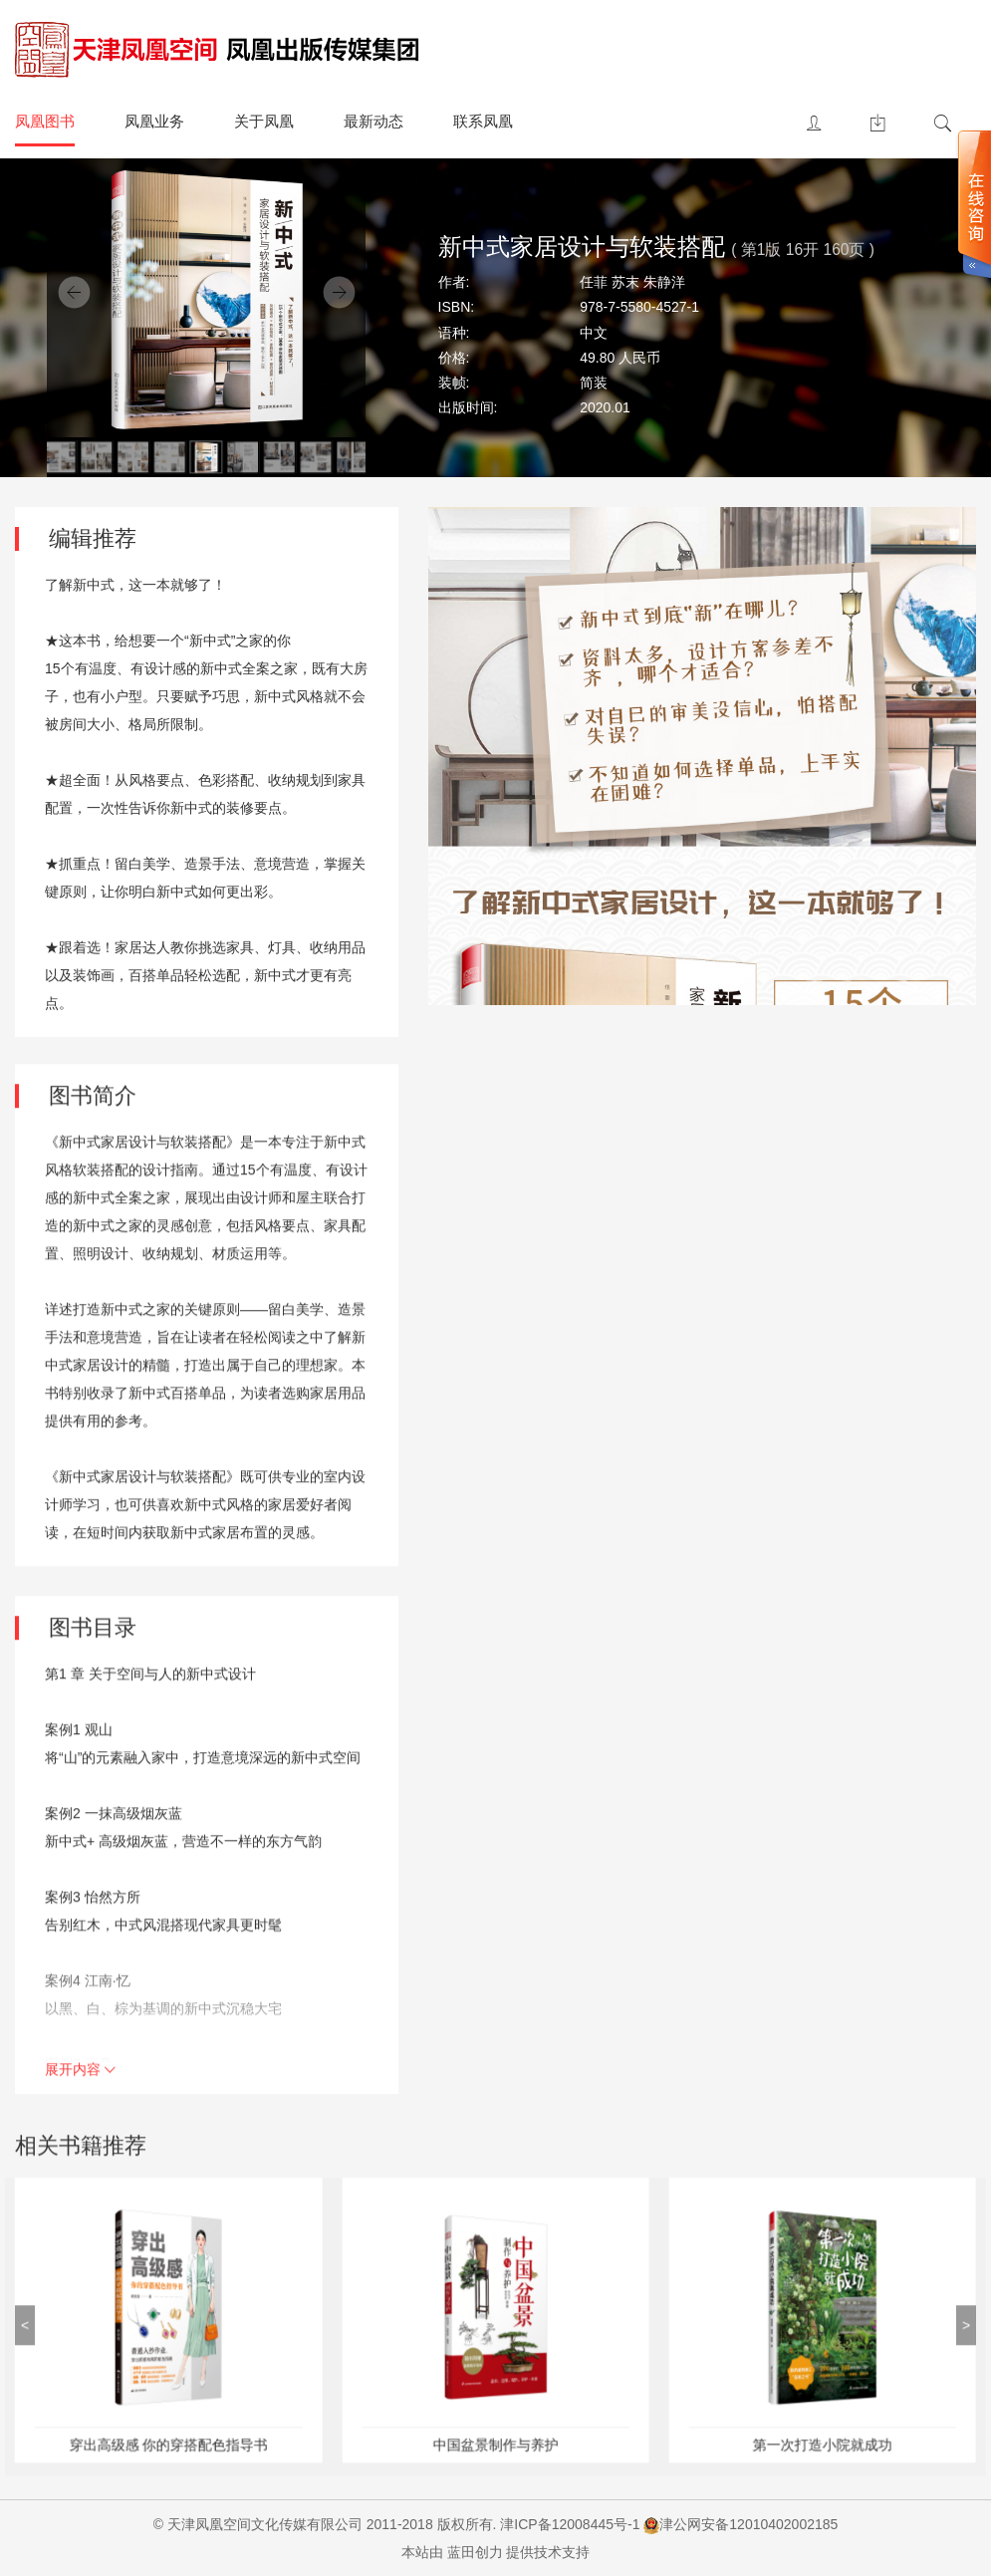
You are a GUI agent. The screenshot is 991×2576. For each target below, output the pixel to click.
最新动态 (373, 121)
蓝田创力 (475, 2552)
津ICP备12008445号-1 (569, 2524)
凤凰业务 (154, 121)
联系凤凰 (483, 121)
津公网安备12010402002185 (748, 2524)
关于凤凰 (264, 121)
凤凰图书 (45, 121)
